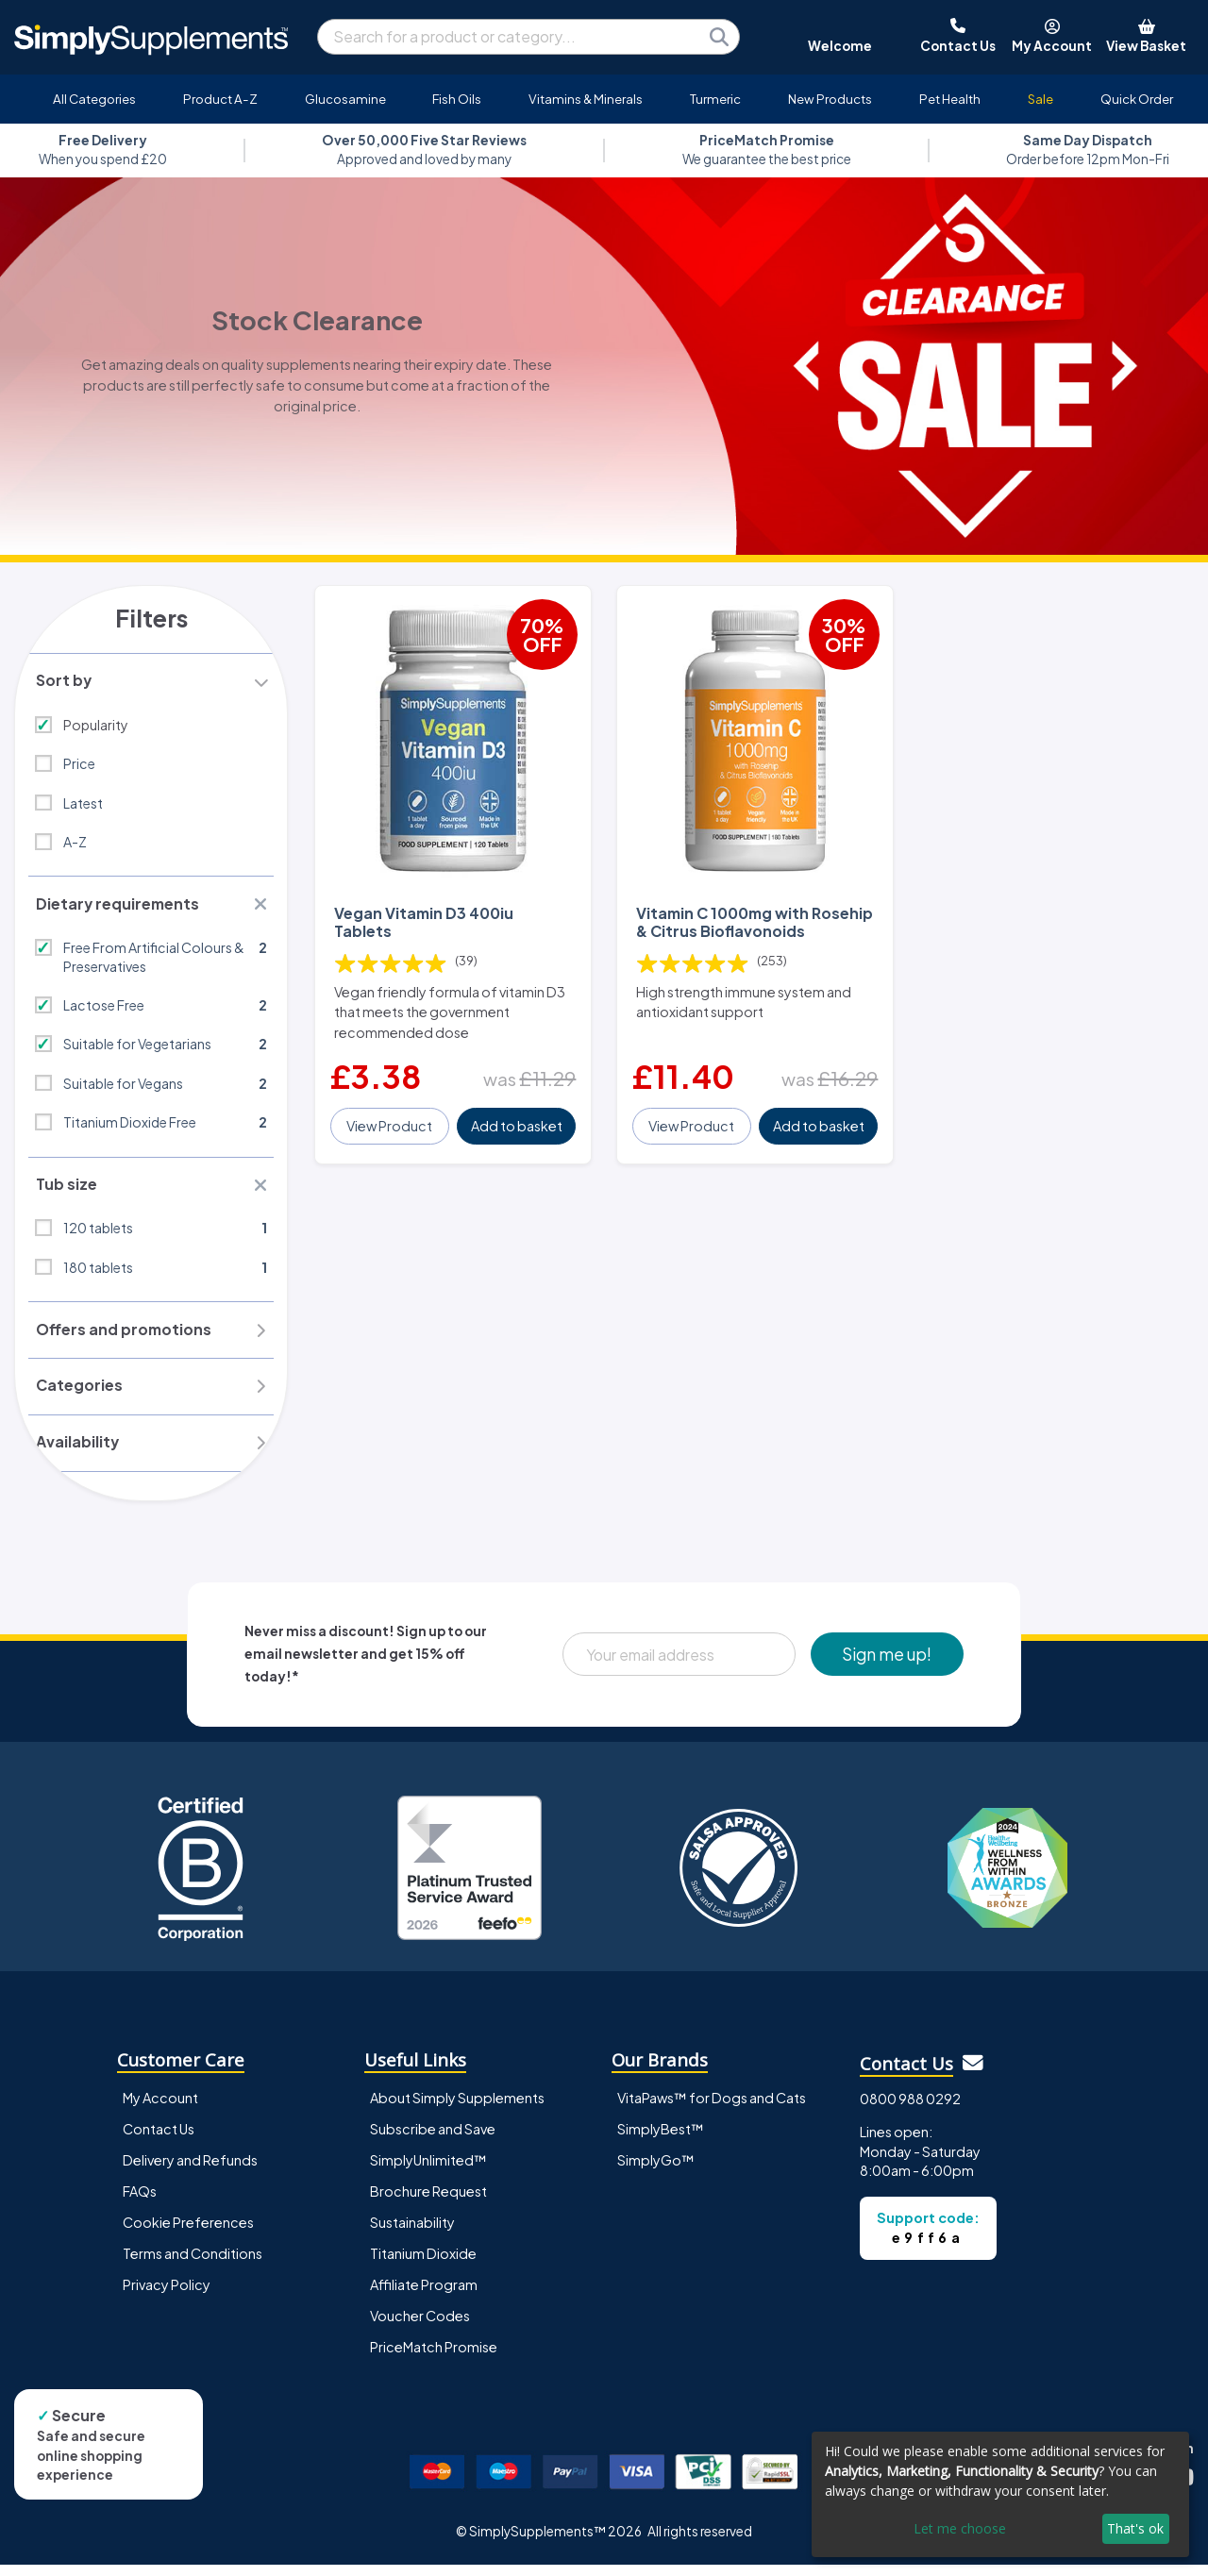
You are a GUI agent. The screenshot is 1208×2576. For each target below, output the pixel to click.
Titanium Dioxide (423, 2264)
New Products (830, 99)
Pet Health (950, 99)
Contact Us (158, 2140)
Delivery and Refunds (190, 2171)
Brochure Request (428, 2202)
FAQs (140, 2202)
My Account (160, 2108)
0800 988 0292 (910, 2109)
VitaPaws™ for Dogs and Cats (711, 2108)
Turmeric (715, 99)
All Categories (94, 99)
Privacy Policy (166, 2295)
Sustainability (412, 2233)
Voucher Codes (420, 2326)
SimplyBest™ (660, 2140)
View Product (390, 1122)
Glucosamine (345, 99)
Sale (1040, 99)
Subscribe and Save (432, 2140)
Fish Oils (456, 99)
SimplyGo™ (656, 2171)
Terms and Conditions (192, 2264)
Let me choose (960, 2528)
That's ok (1135, 2528)
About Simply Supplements (457, 2108)
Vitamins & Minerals (585, 99)
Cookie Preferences (188, 2233)
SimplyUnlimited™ (428, 2171)
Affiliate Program (424, 2295)
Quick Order (1136, 99)
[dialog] (1000, 2494)
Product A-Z (220, 99)
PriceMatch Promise (433, 2358)
